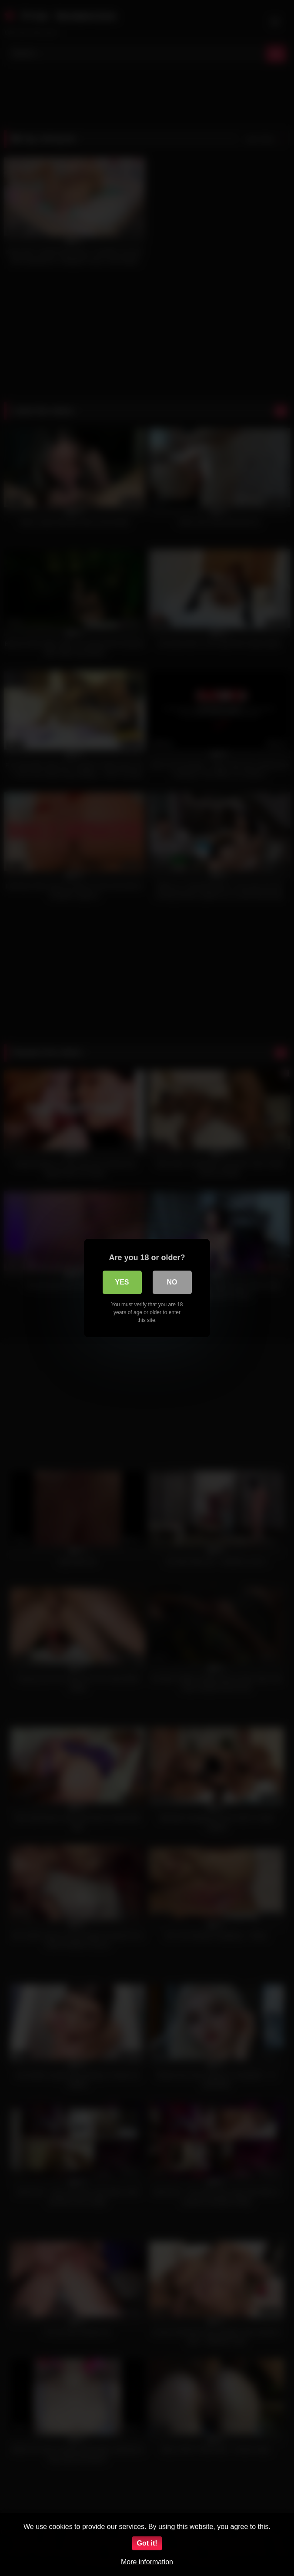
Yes (122, 1282)
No (172, 1282)
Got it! (147, 2543)
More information (147, 2562)
